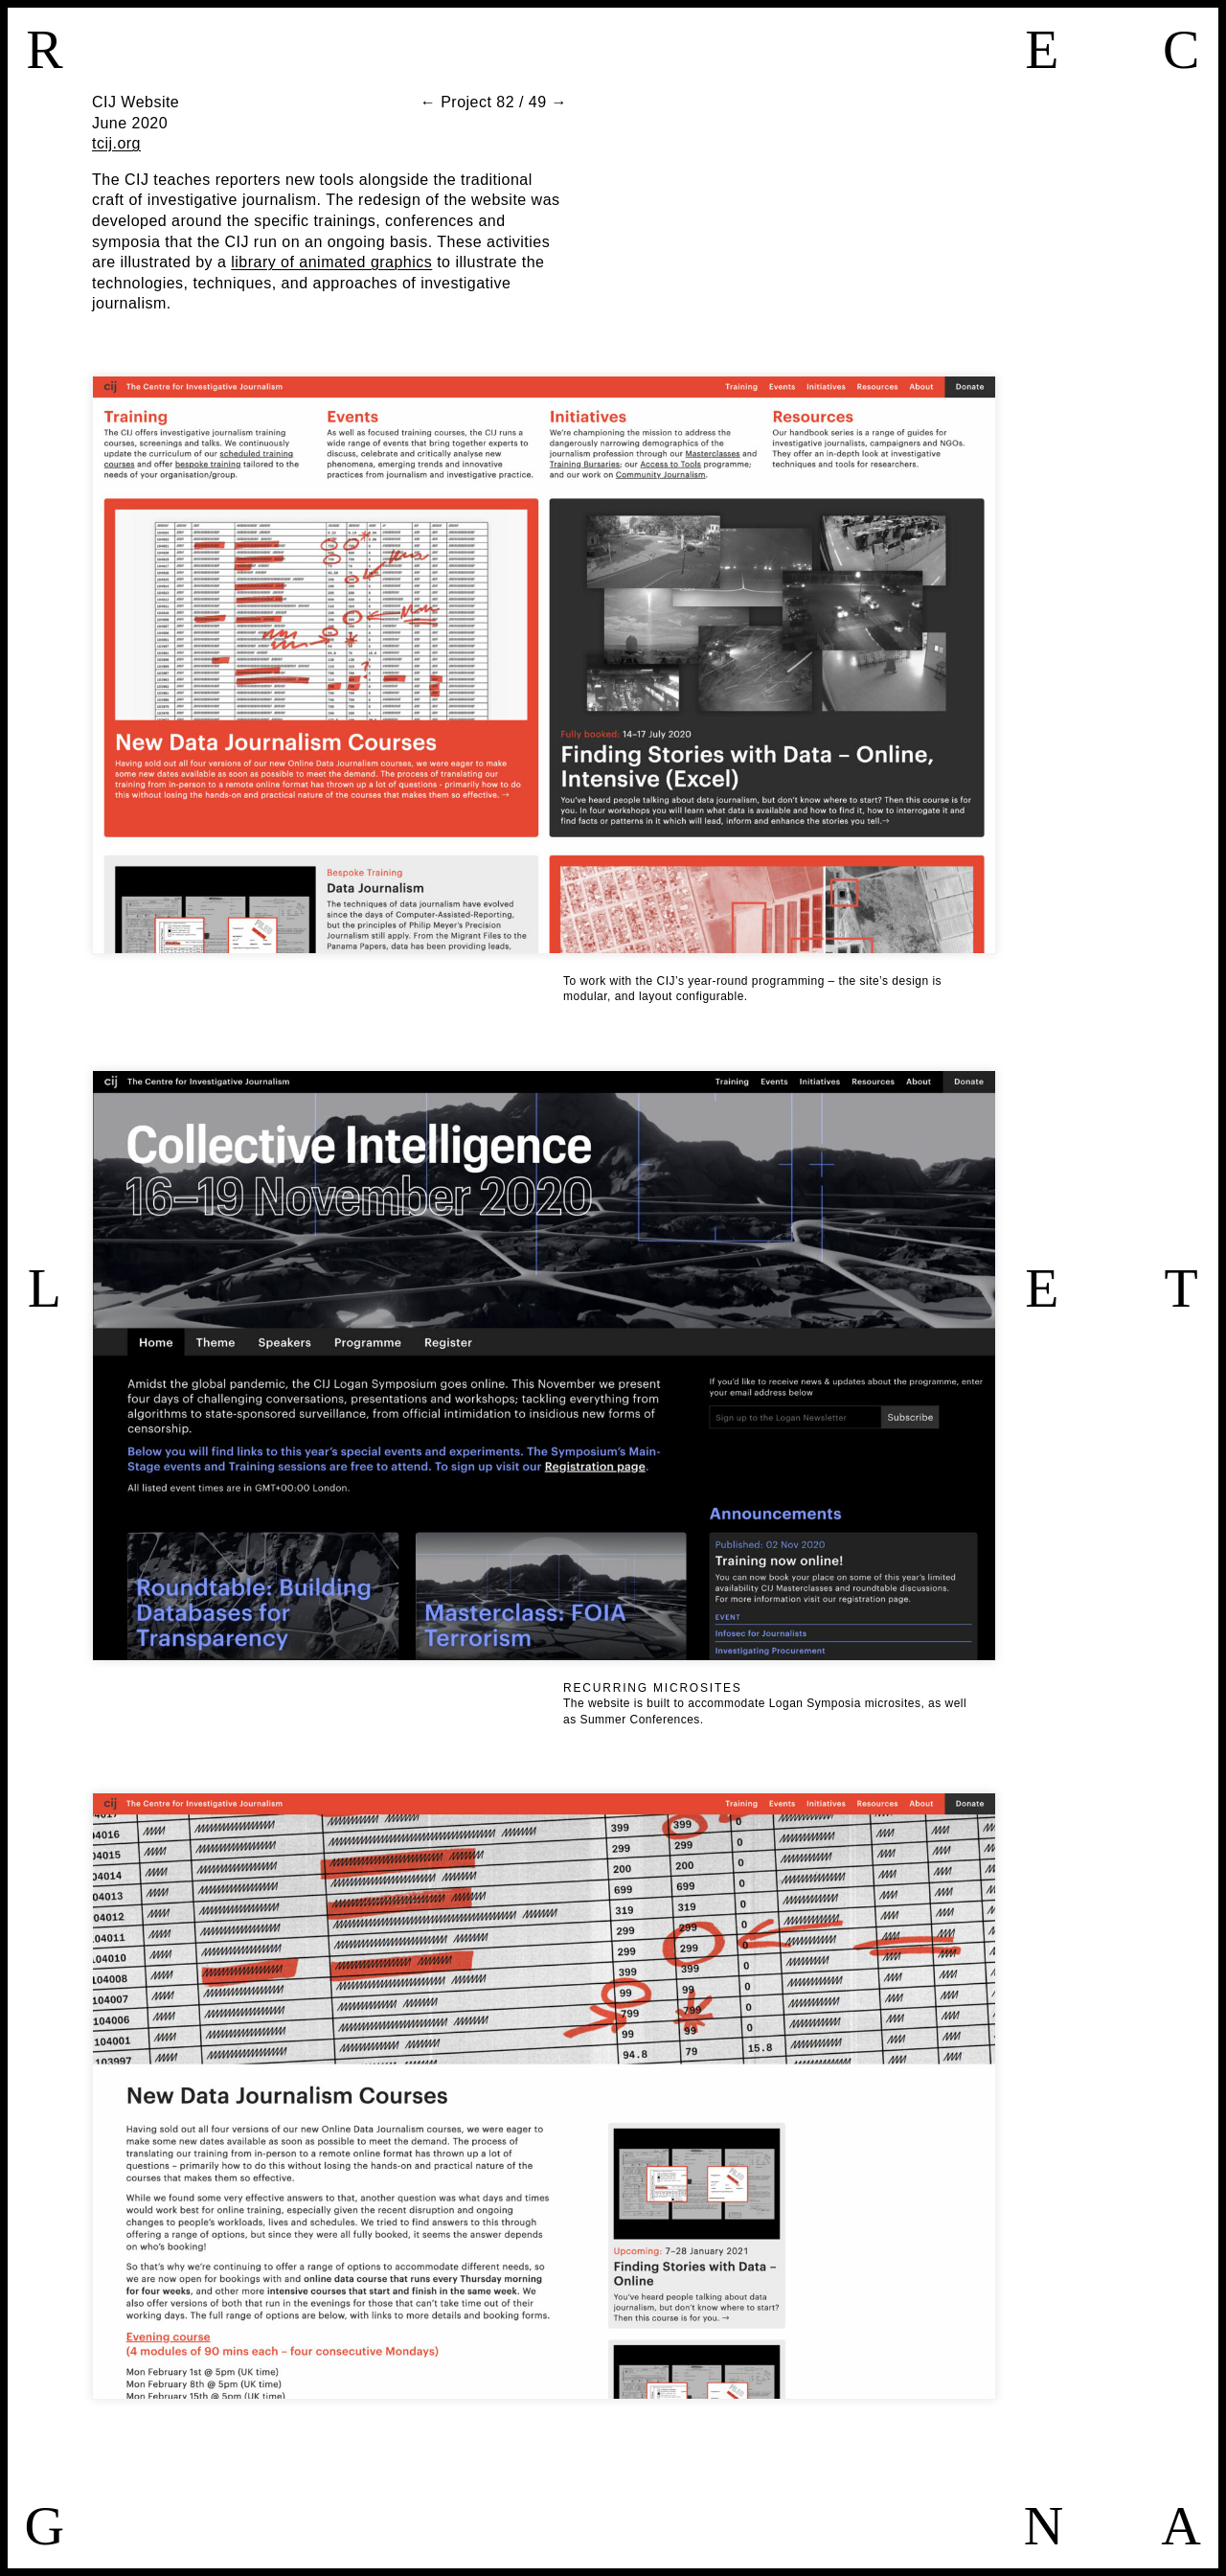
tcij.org (116, 143)
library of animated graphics (331, 262)
